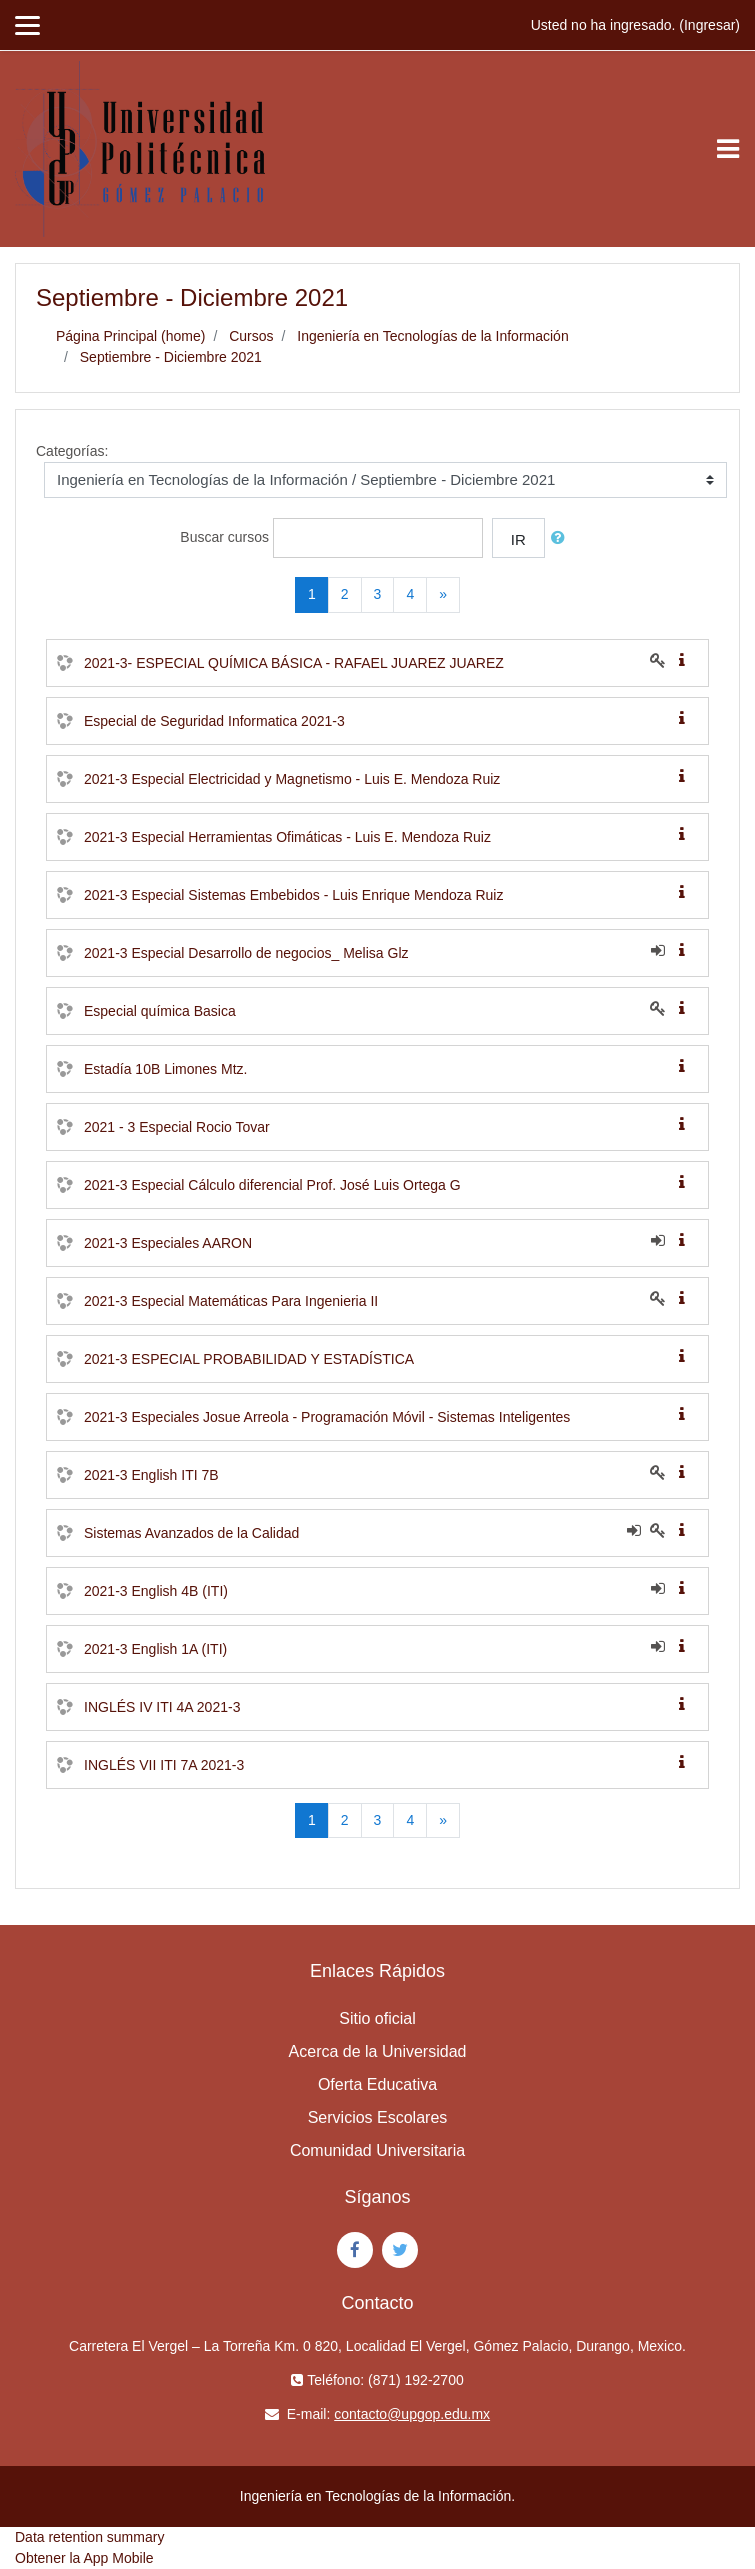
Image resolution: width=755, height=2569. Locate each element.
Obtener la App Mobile (84, 2558)
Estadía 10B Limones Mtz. (165, 1069)
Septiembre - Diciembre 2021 (171, 357)
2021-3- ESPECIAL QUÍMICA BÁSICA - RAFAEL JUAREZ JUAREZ (294, 663)
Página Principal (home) (130, 336)
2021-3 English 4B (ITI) (156, 1591)
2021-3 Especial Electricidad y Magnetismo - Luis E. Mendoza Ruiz (292, 779)
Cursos (251, 336)
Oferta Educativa (377, 2084)
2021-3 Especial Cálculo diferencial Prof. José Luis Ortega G (272, 1185)
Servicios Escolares (378, 2117)
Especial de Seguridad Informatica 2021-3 (214, 721)
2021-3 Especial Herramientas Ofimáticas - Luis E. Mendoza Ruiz (287, 837)
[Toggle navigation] (728, 149)
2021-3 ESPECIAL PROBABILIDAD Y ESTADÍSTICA (249, 1359)
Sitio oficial (377, 2018)
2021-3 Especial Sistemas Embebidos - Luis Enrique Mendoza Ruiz (293, 895)
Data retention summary (89, 2537)
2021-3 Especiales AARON (168, 1243)
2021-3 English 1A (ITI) (155, 1649)
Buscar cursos (224, 537)
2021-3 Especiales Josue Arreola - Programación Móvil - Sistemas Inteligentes (327, 1417)
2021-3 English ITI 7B (151, 1475)
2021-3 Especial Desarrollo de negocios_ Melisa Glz (246, 953)
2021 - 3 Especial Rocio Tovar (177, 1127)
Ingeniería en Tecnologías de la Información (432, 336)
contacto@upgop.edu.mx (412, 2414)
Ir (518, 539)
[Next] (443, 595)
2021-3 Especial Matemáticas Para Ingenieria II (231, 1301)
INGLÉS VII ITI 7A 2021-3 (164, 1765)
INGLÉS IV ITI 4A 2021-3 (162, 1707)
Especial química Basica (160, 1011)
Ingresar (709, 25)
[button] (562, 538)
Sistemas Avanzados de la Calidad (191, 1533)
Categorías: (72, 451)
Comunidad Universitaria (377, 2150)
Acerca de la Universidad (378, 2051)
